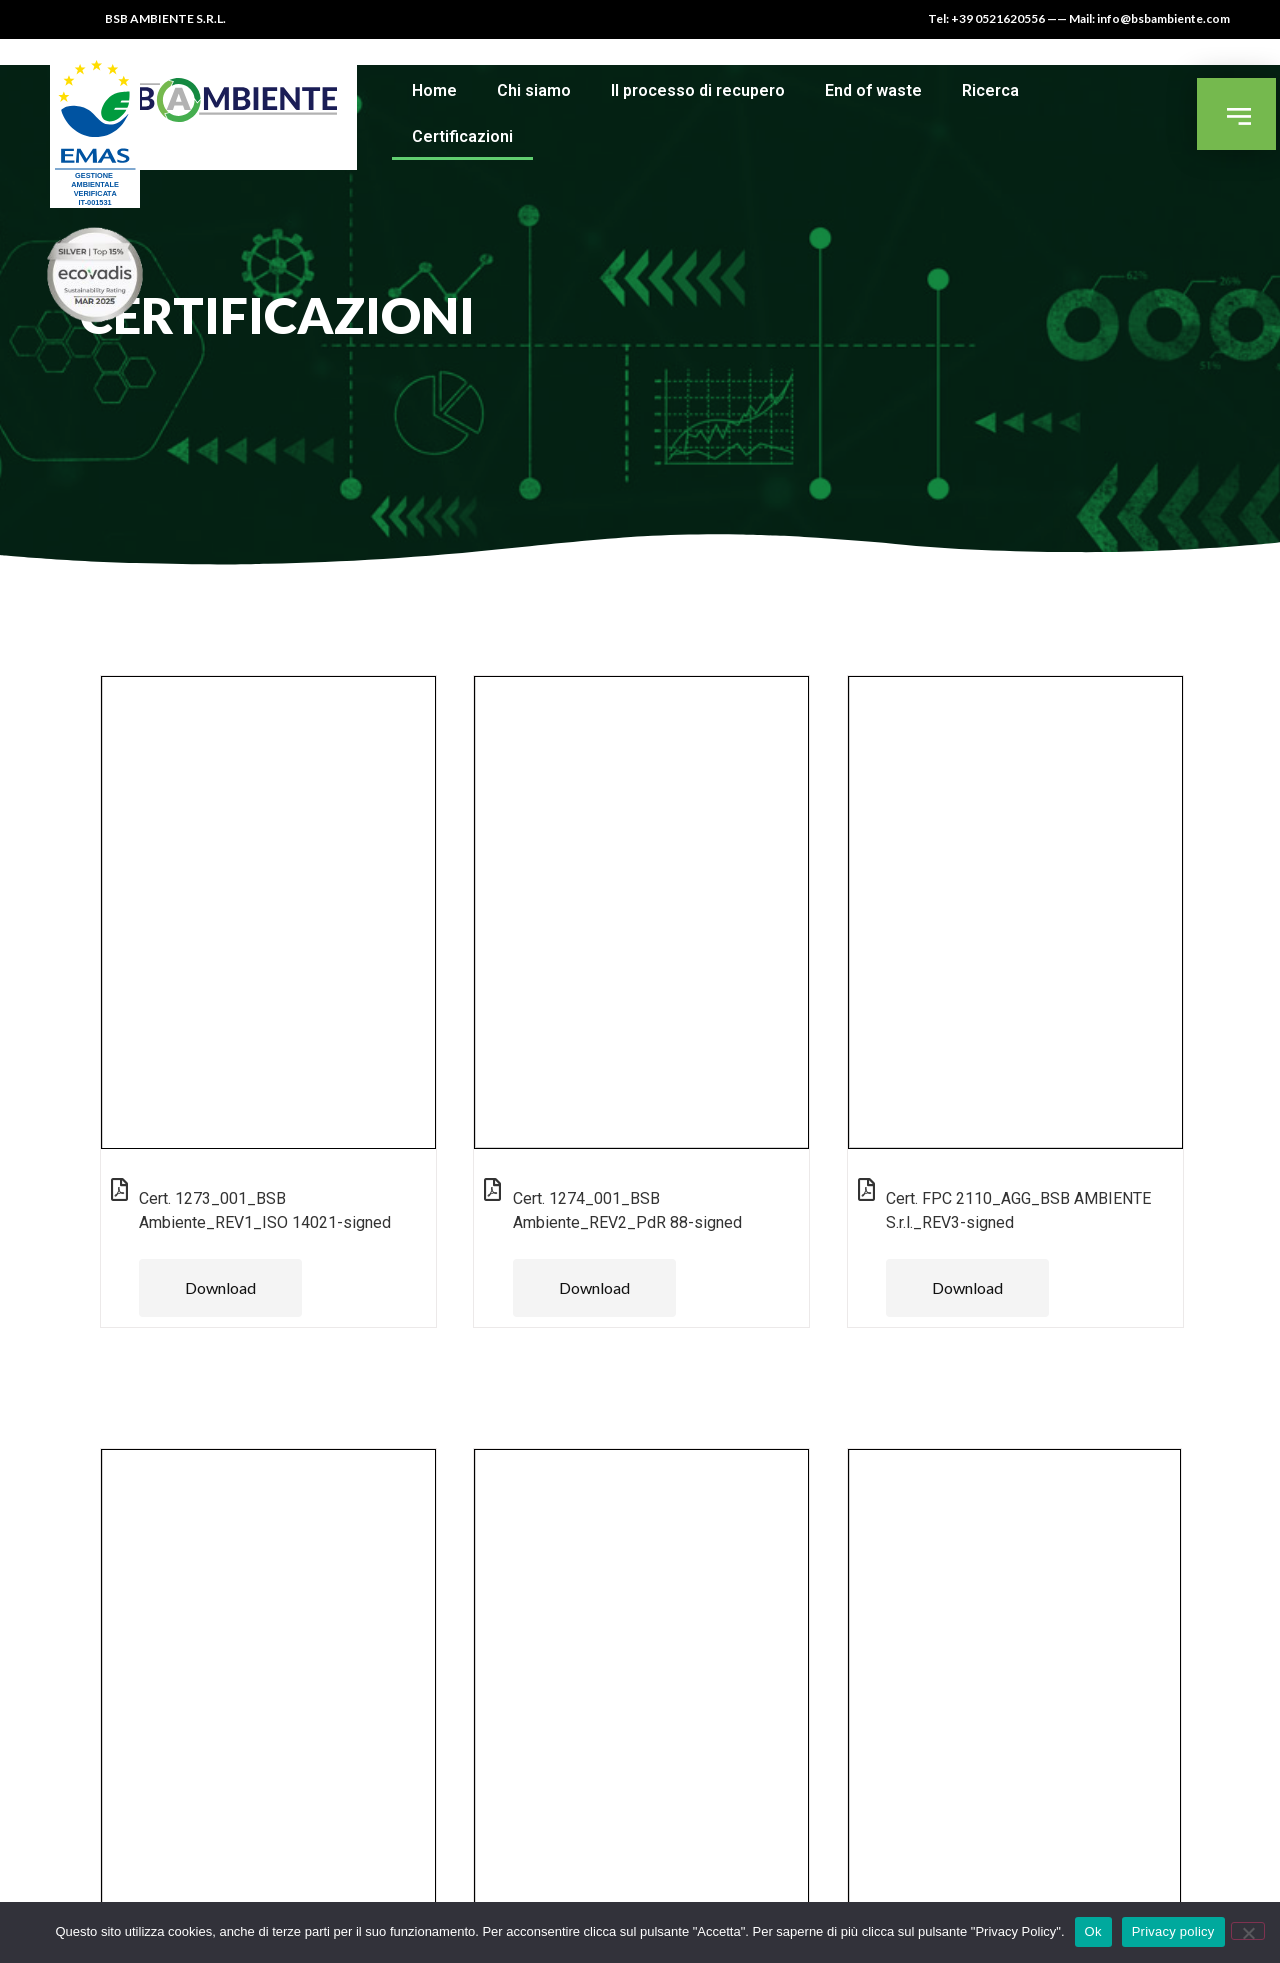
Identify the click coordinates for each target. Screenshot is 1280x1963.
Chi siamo (534, 90)
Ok (1093, 1931)
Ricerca (990, 90)
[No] (1248, 1931)
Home (434, 90)
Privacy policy (1173, 1931)
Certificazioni (462, 136)
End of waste (873, 90)
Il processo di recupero (698, 90)
